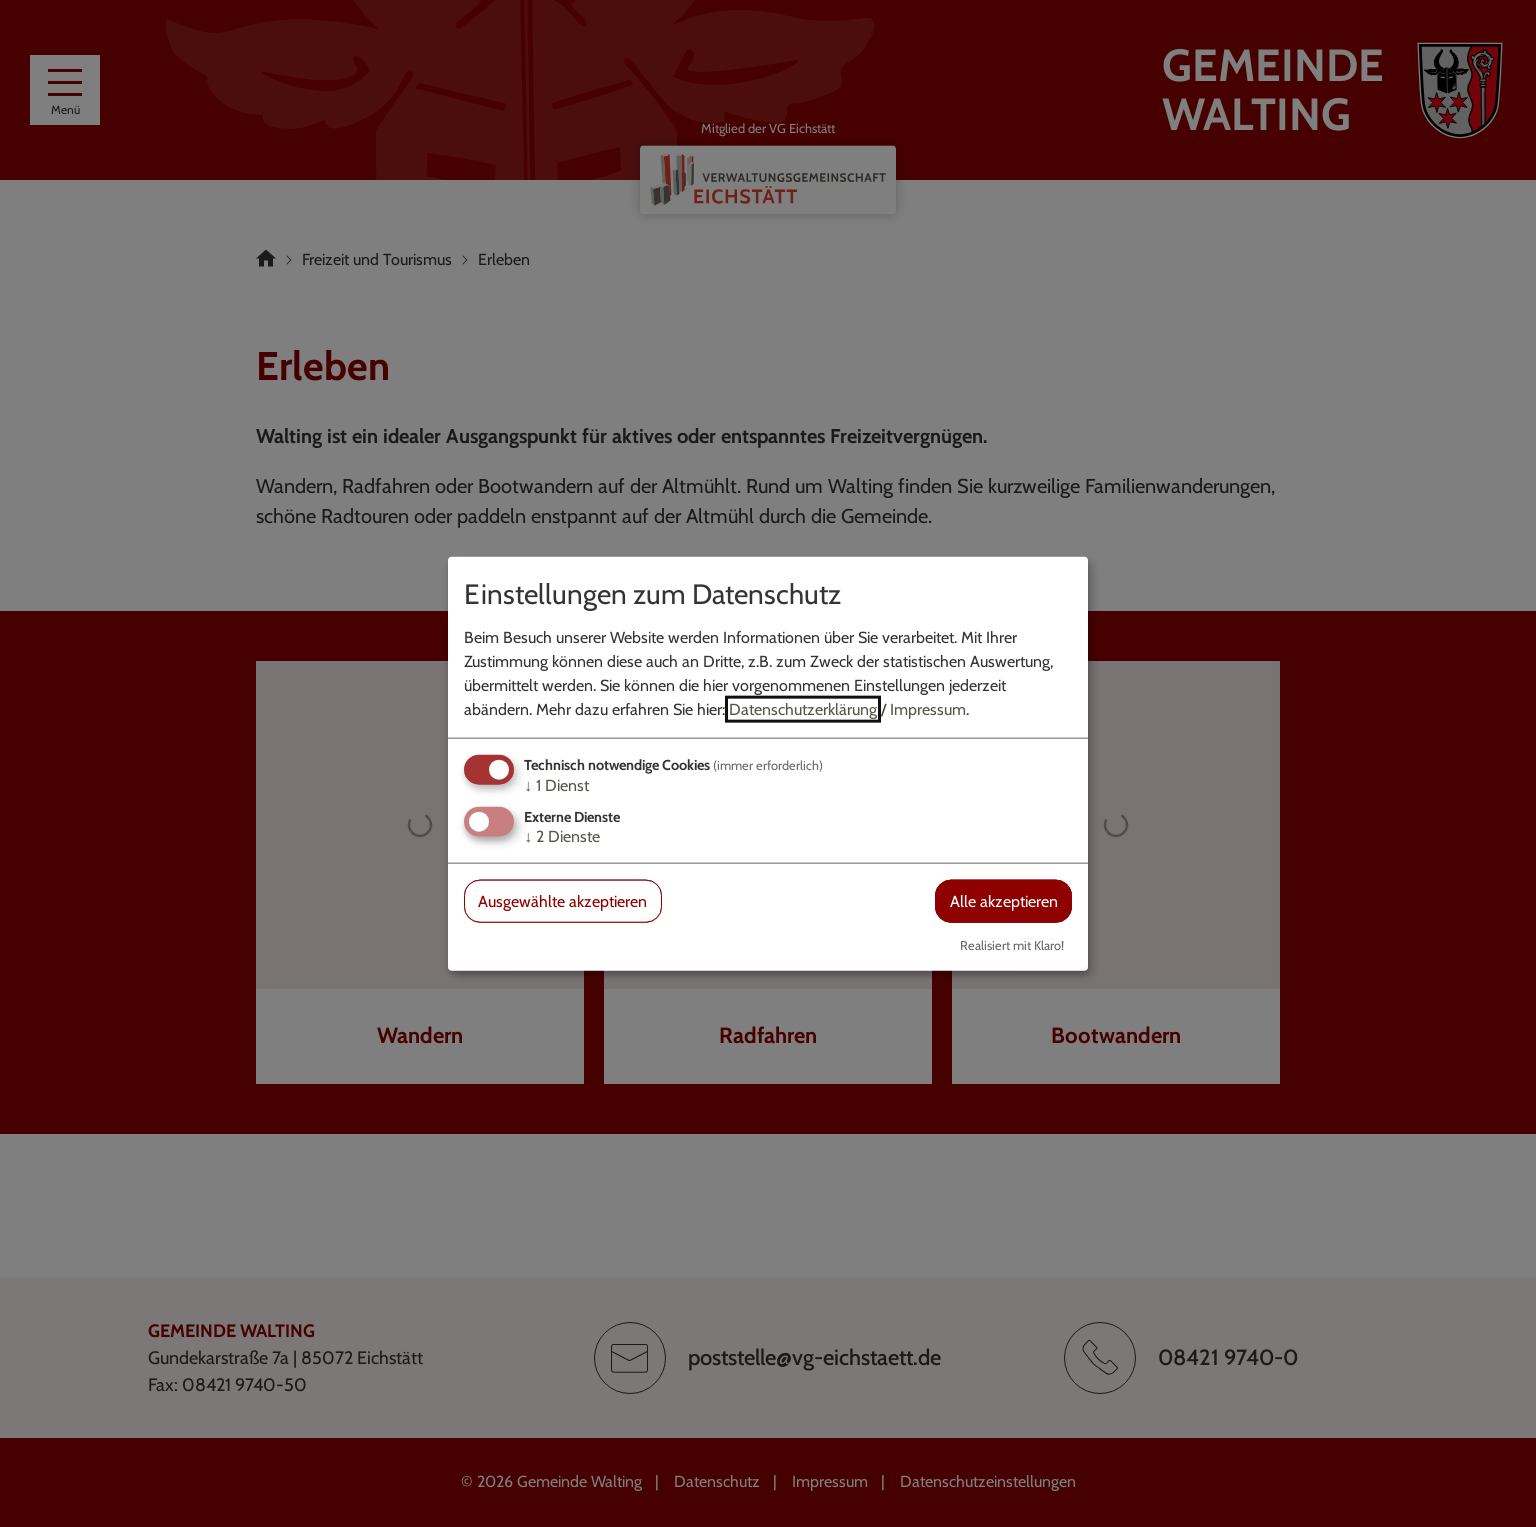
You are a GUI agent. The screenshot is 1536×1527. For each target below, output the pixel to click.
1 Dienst (556, 784)
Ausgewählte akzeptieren (562, 901)
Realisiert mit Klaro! (1012, 945)
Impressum (928, 708)
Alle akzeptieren (1004, 901)
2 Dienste (562, 836)
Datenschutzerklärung (803, 708)
